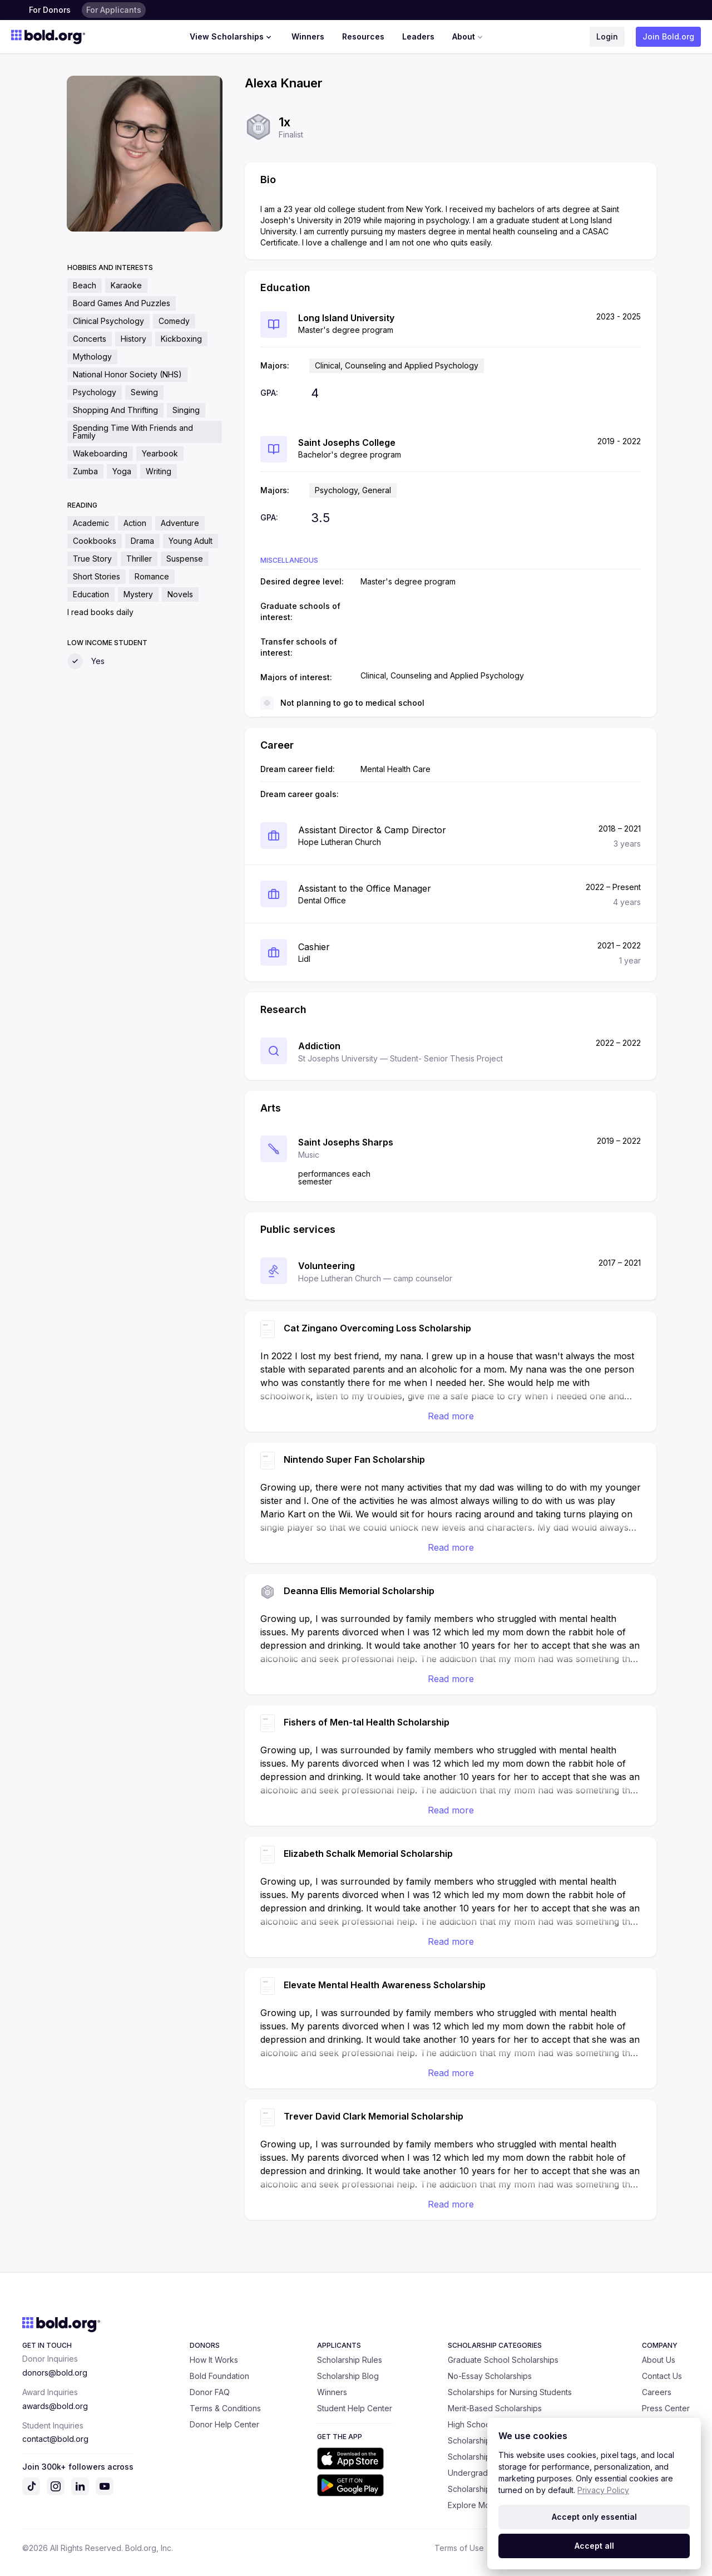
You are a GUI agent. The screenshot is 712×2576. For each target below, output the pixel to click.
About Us (658, 2359)
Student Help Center (354, 2408)
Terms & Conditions (225, 2408)
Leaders (418, 36)
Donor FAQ (210, 2392)
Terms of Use (459, 2548)
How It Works (214, 2359)
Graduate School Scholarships (503, 2359)
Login (607, 36)
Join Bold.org (668, 36)
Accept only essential (594, 2516)
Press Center (666, 2408)
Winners (307, 36)
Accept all (594, 2545)
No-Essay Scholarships (490, 2376)
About (468, 37)
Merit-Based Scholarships (495, 2408)
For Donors (50, 9)
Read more (451, 1416)
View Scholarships (232, 37)
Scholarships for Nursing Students (510, 2392)
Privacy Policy (603, 2490)
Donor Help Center (224, 2424)
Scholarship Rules (349, 2359)
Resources (363, 36)
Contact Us (662, 2376)
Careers (656, 2392)
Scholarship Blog (348, 2376)
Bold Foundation (219, 2376)
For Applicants (113, 9)
